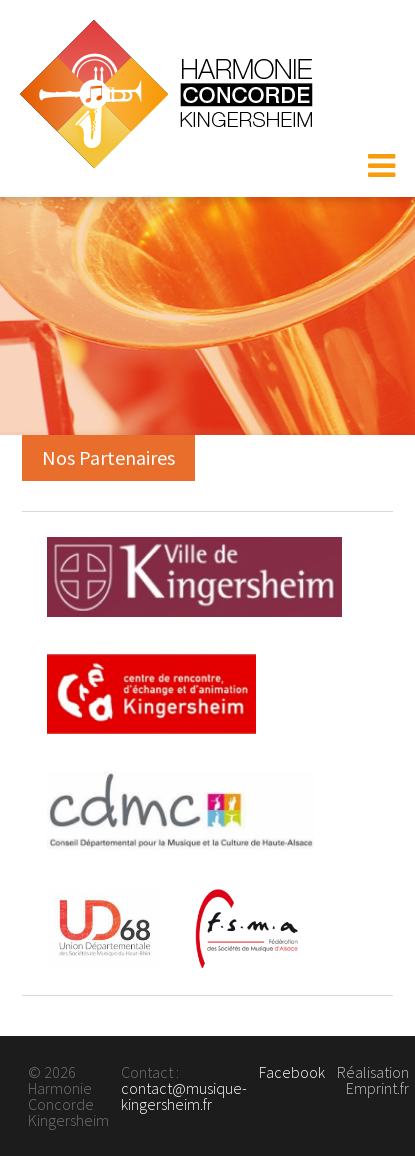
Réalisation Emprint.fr (373, 1080)
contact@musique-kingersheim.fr (184, 1096)
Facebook (292, 1072)
